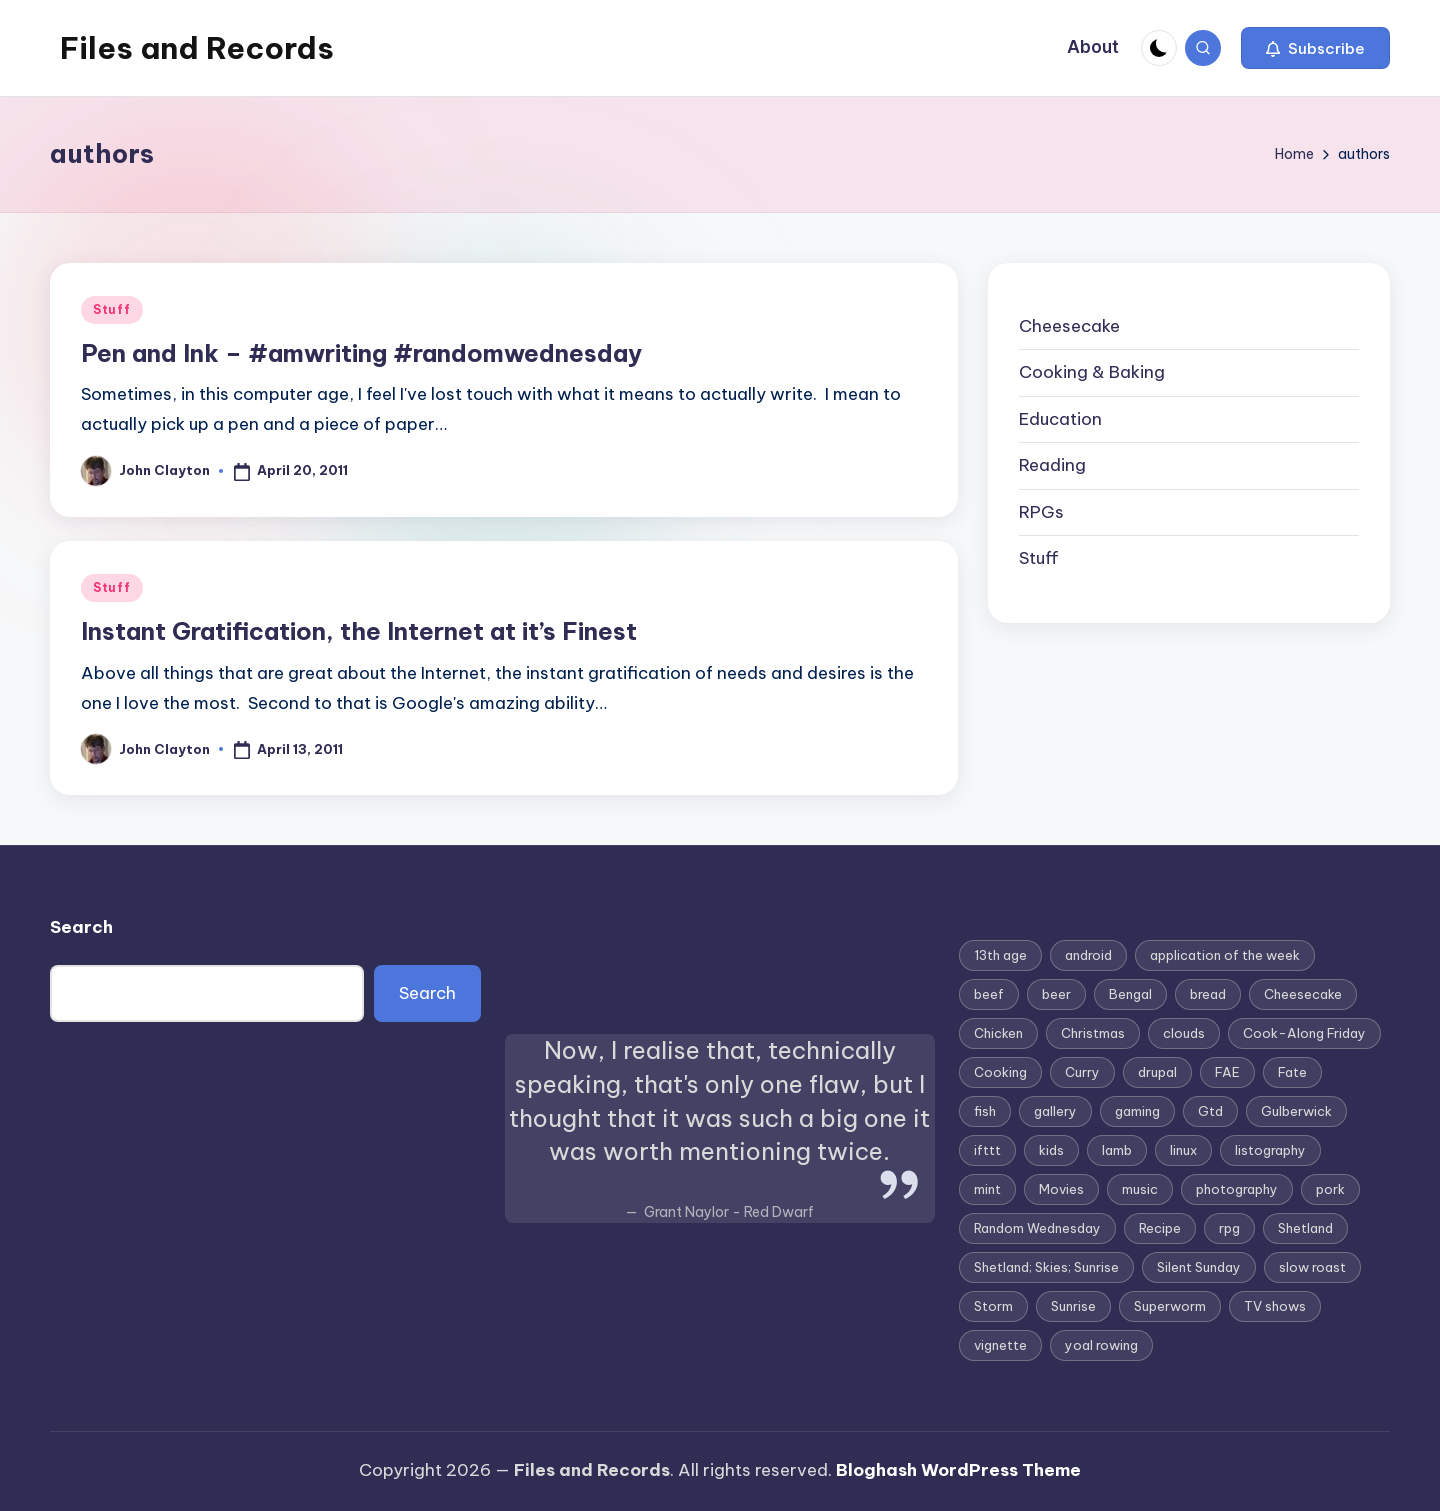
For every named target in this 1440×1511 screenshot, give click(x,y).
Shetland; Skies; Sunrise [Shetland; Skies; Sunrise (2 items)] (1046, 1267)
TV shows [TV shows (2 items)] (1275, 1306)
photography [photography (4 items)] (1237, 1189)
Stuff (112, 309)
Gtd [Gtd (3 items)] (1210, 1111)
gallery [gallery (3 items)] (1055, 1111)
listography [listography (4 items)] (1270, 1150)
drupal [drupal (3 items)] (1157, 1072)
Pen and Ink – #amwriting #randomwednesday (361, 353)
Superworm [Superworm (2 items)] (1170, 1306)
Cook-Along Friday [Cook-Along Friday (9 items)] (1304, 1033)
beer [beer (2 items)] (1056, 994)
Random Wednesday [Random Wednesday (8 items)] (1037, 1228)
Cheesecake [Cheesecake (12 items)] (1303, 994)
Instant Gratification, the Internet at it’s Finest (359, 631)
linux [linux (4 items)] (1183, 1150)
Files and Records (197, 48)
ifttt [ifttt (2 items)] (987, 1150)
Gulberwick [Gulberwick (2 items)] (1296, 1111)
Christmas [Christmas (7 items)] (1093, 1033)
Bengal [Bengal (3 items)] (1130, 994)
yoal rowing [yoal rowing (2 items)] (1101, 1345)
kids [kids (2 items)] (1051, 1150)
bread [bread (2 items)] (1208, 994)
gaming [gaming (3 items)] (1137, 1111)
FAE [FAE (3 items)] (1227, 1072)
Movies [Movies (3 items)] (1061, 1189)
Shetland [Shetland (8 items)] (1305, 1228)
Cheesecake (1069, 326)
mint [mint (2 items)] (987, 1189)
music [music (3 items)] (1140, 1189)
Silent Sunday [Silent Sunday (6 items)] (1199, 1267)
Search (81, 927)
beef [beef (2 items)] (989, 994)
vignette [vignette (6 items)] (1000, 1345)
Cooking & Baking (1092, 372)
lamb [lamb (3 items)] (1117, 1150)
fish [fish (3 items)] (985, 1111)
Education (1060, 419)
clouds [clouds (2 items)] (1184, 1033)
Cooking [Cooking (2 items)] (1000, 1072)
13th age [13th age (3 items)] (1000, 955)
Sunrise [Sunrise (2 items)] (1073, 1306)
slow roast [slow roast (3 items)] (1312, 1267)
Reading (1052, 465)
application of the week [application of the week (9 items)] (1225, 955)
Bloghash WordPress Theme (958, 1470)
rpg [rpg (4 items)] (1229, 1228)
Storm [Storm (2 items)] (993, 1306)
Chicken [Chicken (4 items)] (998, 1033)
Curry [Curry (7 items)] (1082, 1072)
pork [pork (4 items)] (1330, 1189)
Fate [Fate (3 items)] (1292, 1072)
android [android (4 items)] (1088, 955)
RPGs (1041, 512)
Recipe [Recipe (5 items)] (1160, 1228)
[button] (1315, 48)
